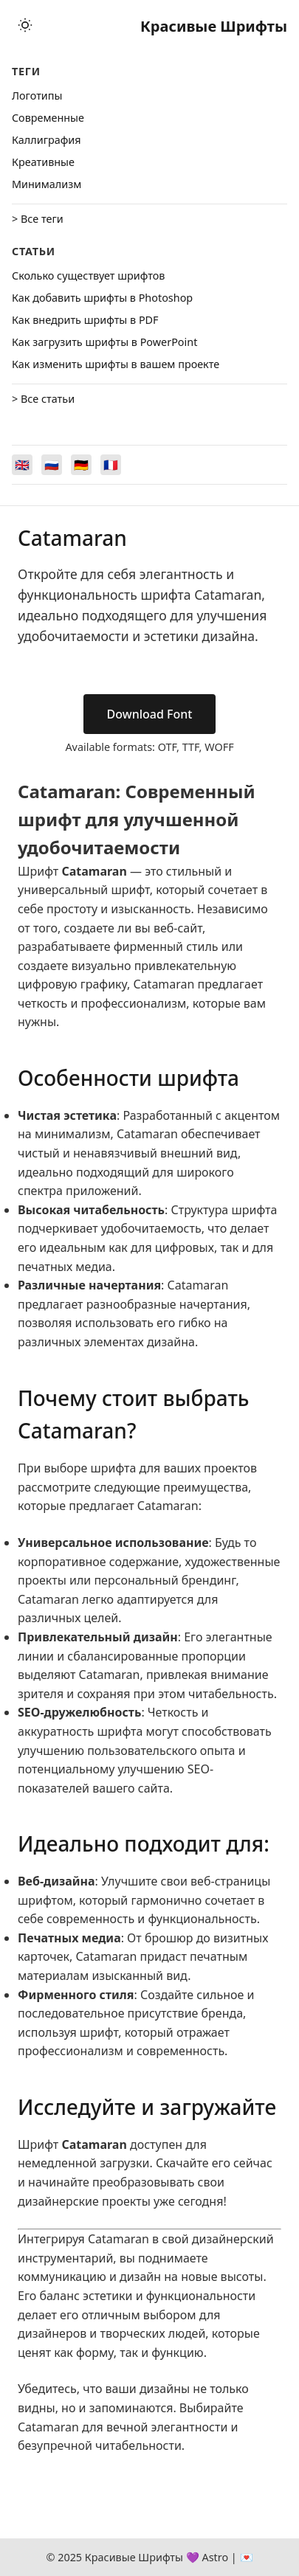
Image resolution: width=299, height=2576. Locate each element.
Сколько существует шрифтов (88, 276)
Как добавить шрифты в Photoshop (102, 298)
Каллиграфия (46, 140)
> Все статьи (43, 399)
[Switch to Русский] (51, 464)
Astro (215, 2557)
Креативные (43, 162)
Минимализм (46, 184)
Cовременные (48, 118)
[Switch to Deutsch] (81, 464)
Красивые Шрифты (213, 26)
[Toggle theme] (25, 26)
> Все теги (37, 219)
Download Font (150, 714)
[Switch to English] (22, 464)
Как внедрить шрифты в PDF (85, 320)
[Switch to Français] (110, 464)
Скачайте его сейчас (214, 2163)
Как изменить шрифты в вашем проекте (115, 364)
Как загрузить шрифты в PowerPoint (104, 342)
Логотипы (37, 96)
